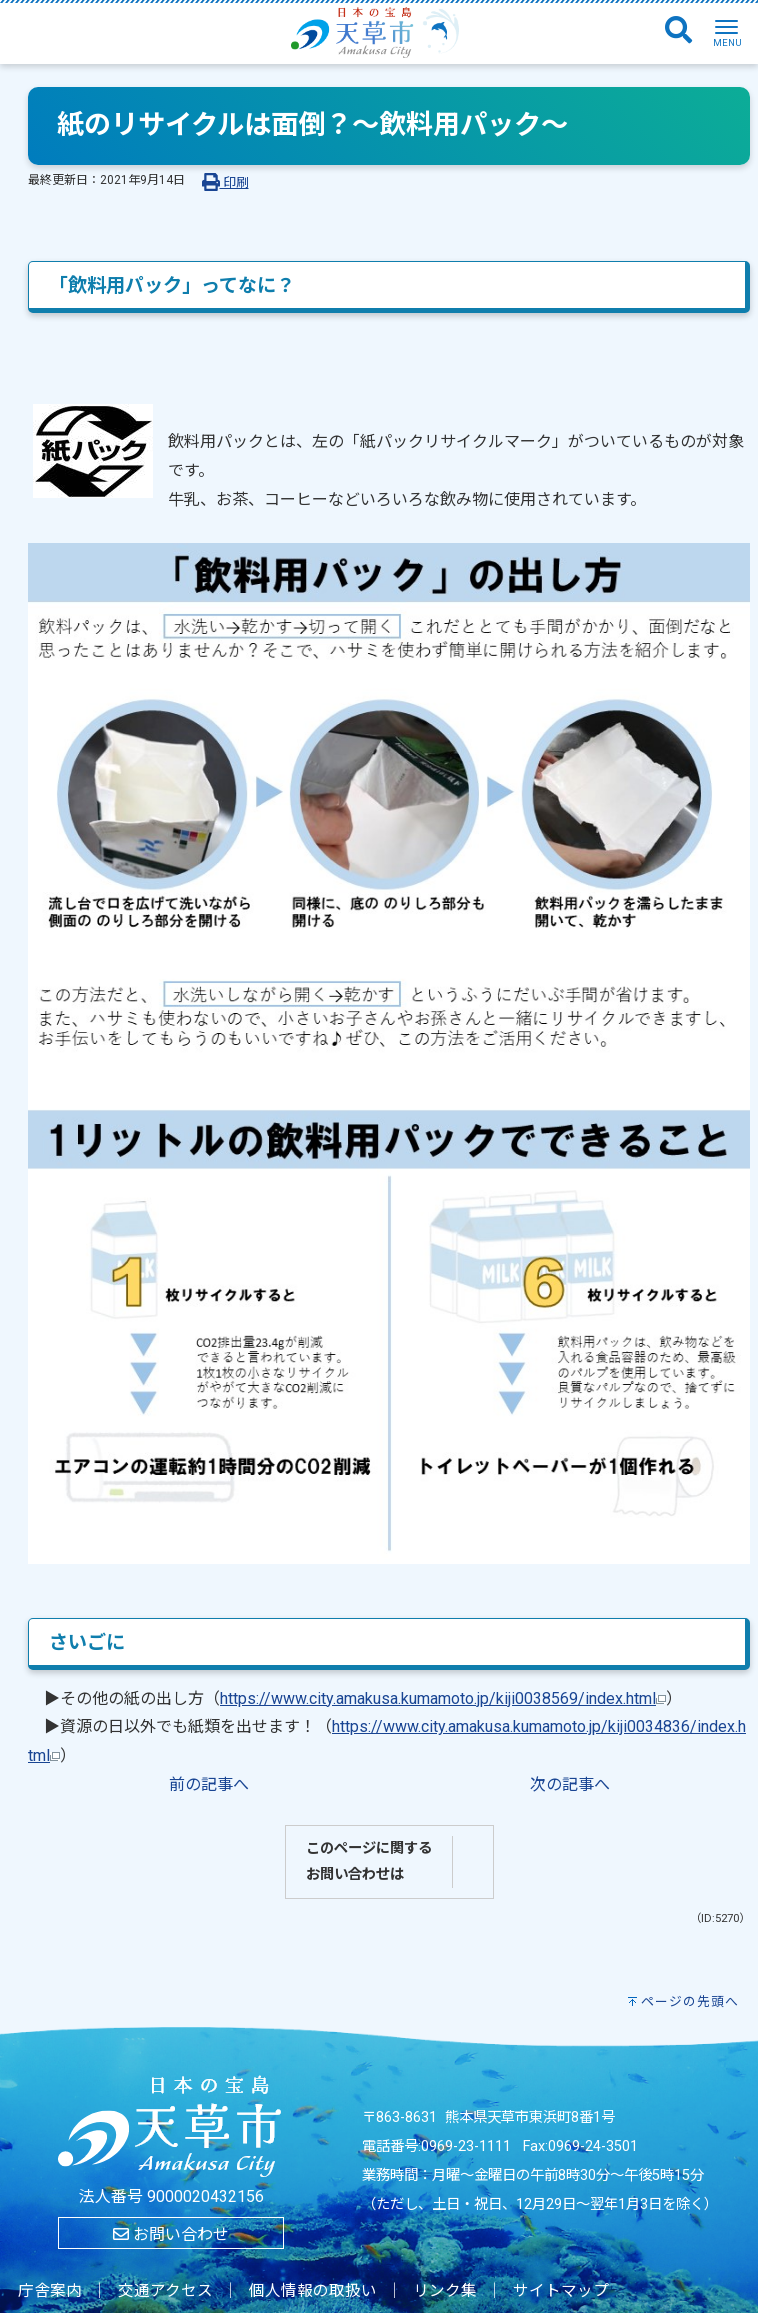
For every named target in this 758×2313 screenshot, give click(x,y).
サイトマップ (561, 2291)
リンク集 (445, 2291)
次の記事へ (570, 1784)
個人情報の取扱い (313, 2291)
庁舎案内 (50, 2291)
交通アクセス (165, 2291)
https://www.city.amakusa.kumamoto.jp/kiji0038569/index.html (443, 1698)
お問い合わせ (171, 2234)
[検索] (678, 31)
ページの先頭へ (690, 2001)
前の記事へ (209, 1784)
